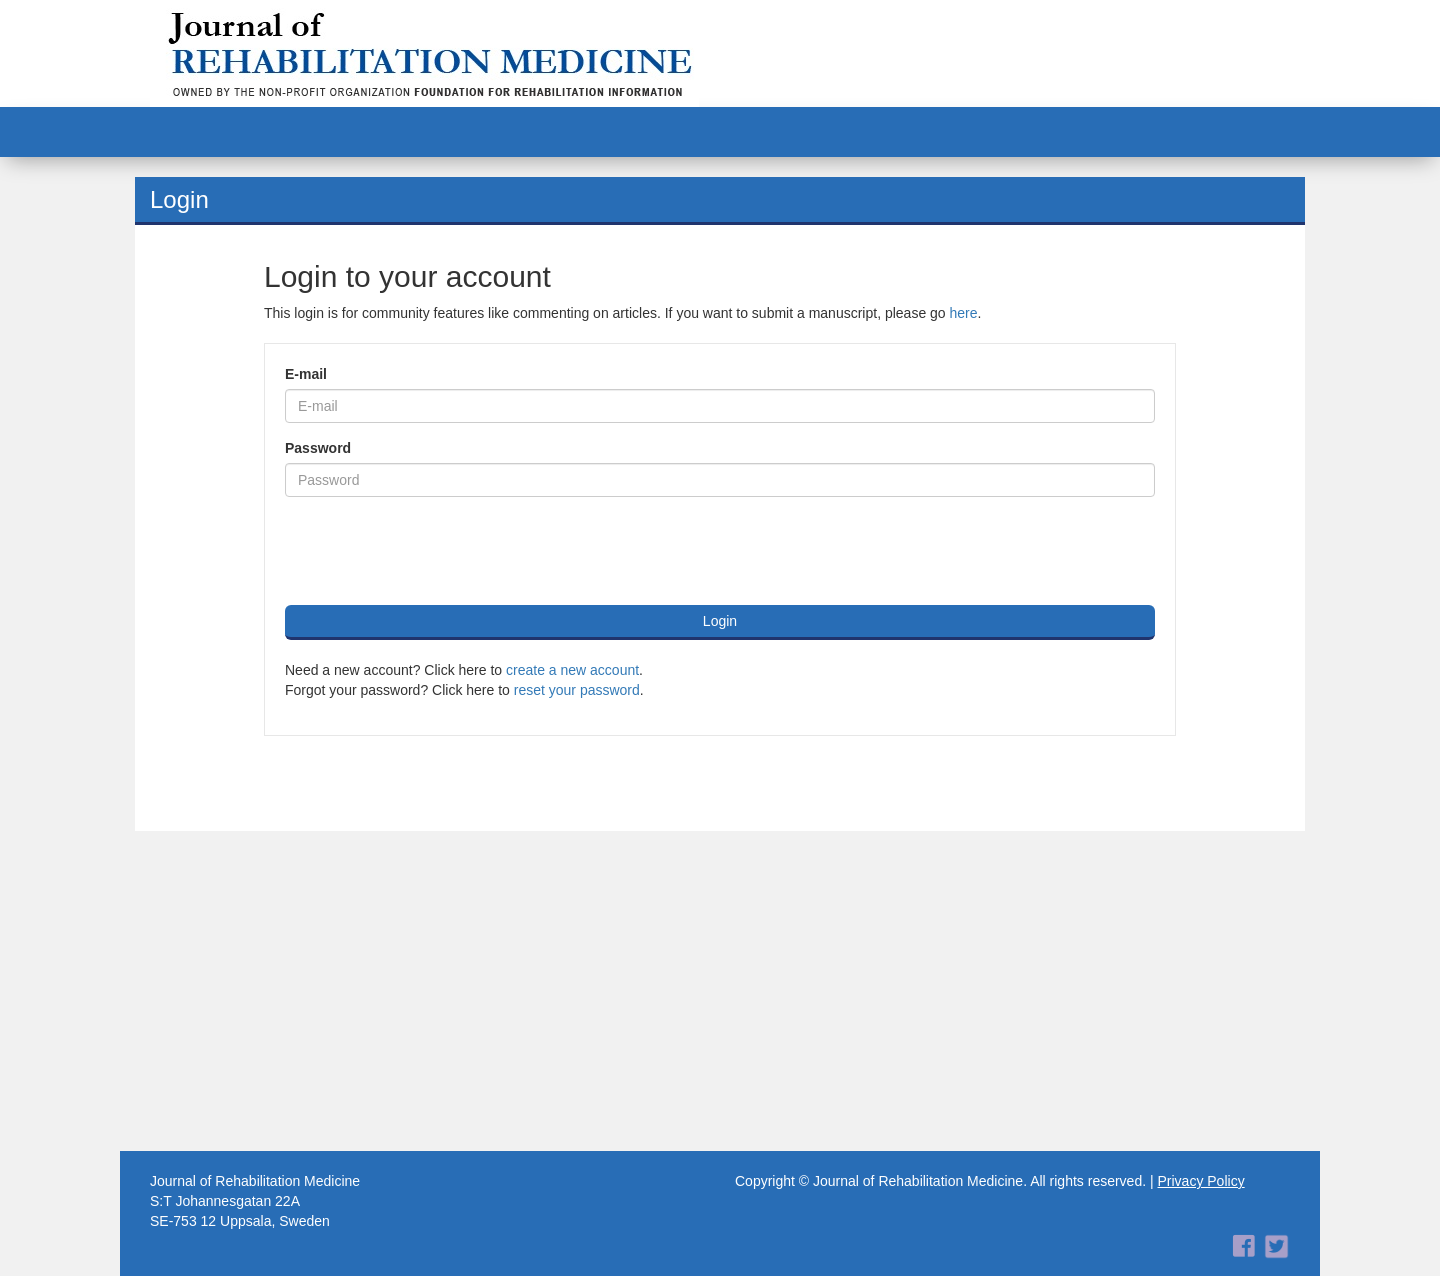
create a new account (572, 670)
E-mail (306, 374)
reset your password (577, 690)
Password (318, 448)
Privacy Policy (1201, 1181)
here (964, 313)
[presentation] (437, 551)
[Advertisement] (720, 991)
